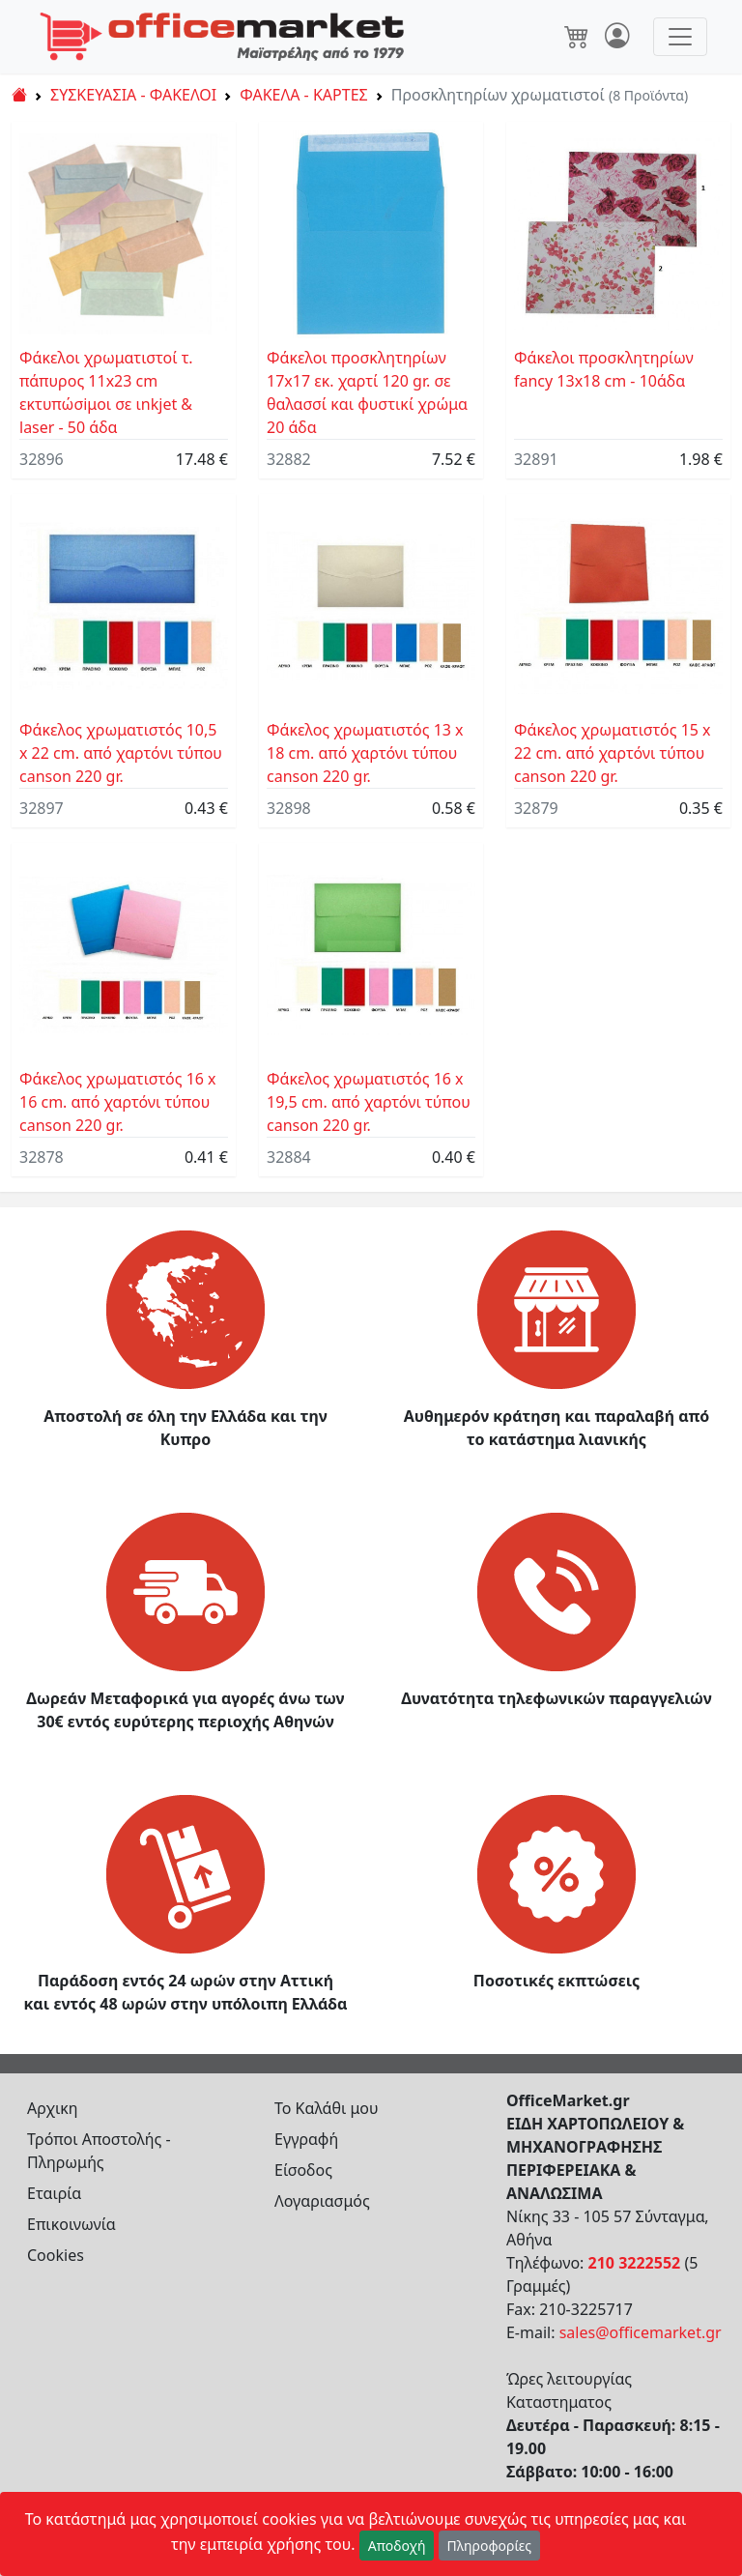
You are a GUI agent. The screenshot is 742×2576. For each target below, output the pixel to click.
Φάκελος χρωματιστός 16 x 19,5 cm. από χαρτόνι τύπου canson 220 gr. (369, 1102)
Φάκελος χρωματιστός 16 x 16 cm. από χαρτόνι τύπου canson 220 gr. (117, 1102)
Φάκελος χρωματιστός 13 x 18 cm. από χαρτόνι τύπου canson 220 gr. (365, 753)
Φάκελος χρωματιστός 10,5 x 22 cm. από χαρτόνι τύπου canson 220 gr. (120, 753)
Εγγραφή (306, 2139)
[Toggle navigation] (680, 36)
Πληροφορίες (489, 2545)
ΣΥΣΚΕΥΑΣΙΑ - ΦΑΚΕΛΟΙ (133, 94)
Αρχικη (52, 2108)
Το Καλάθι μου (326, 2108)
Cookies (55, 2255)
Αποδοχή (397, 2545)
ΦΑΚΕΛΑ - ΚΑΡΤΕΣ (303, 94)
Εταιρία (54, 2193)
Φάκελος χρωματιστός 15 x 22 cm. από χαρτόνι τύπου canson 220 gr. (612, 753)
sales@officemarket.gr (640, 2332)
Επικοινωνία (71, 2224)
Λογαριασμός (322, 2201)
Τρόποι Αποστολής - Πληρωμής (99, 2150)
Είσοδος (303, 2170)
